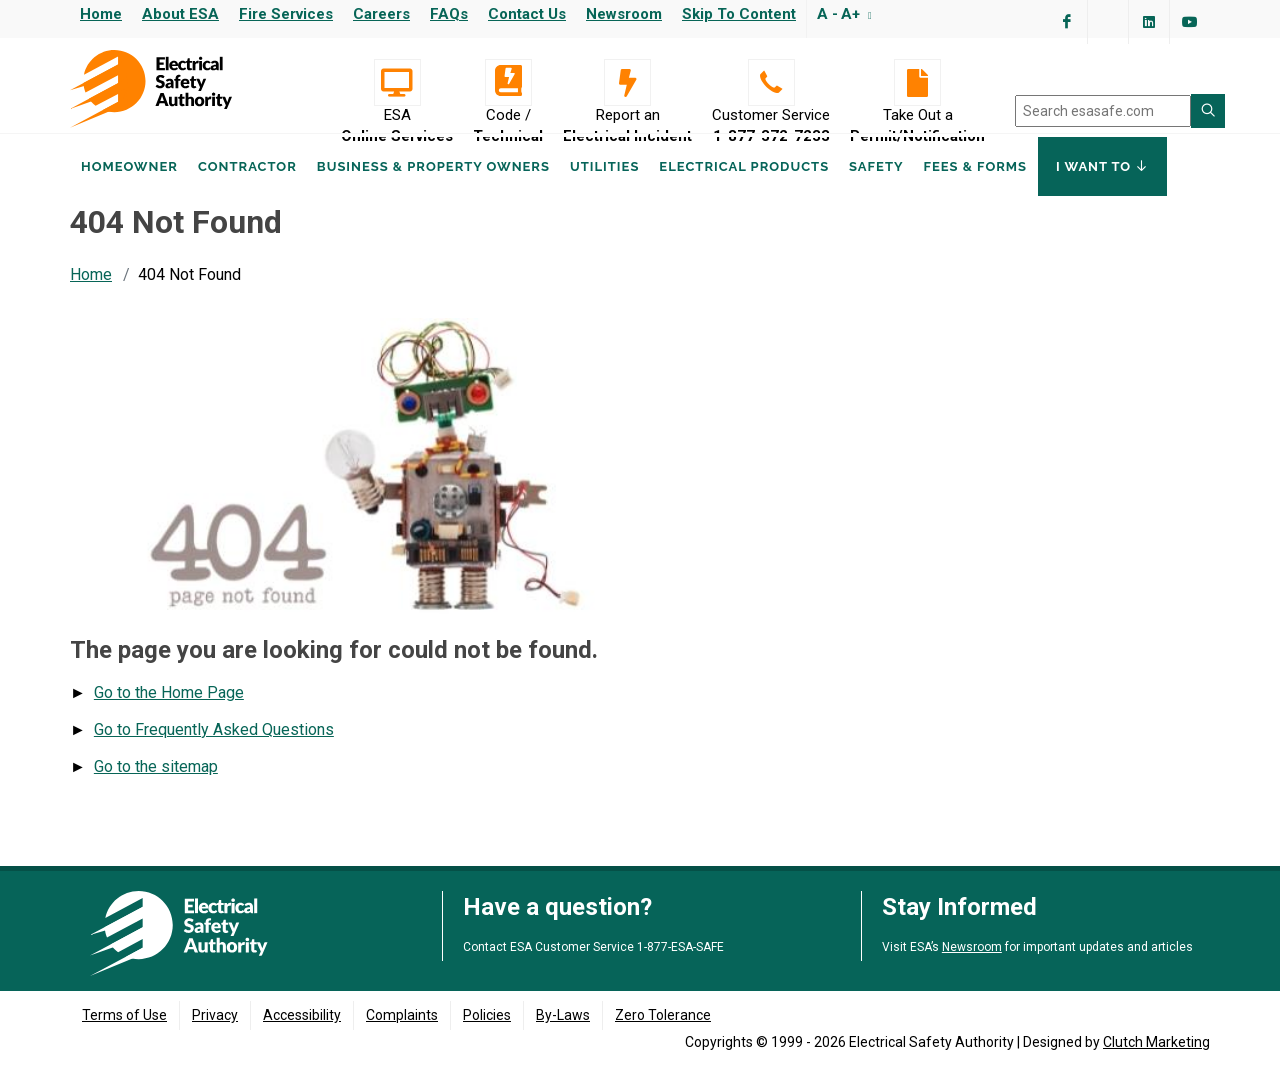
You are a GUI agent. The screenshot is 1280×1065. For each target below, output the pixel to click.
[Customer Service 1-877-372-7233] (771, 82)
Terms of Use (124, 1015)
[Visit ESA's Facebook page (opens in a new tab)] (1067, 22)
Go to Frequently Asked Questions (214, 748)
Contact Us (527, 14)
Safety (876, 188)
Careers (381, 14)
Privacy (215, 1015)
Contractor (247, 188)
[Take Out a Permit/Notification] (917, 82)
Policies (487, 1015)
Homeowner (129, 188)
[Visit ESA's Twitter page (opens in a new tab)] (1108, 22)
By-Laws (563, 1015)
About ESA (180, 14)
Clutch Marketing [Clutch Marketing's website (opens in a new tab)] (1156, 1042)
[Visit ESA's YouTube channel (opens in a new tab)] (1190, 22)
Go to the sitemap (156, 785)
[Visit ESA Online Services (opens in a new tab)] (397, 82)
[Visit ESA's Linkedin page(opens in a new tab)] (1149, 22)
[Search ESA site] (1208, 111)
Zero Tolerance (663, 1015)
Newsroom (624, 14)
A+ (850, 14)
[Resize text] (867, 14)
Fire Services (286, 14)
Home (101, 14)
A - (827, 14)
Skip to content (739, 14)
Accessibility (302, 1015)
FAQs (449, 14)
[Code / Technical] (508, 82)
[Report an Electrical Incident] (627, 82)
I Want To (1102, 188)
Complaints (402, 1015)
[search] (1103, 111)
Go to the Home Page (169, 711)
